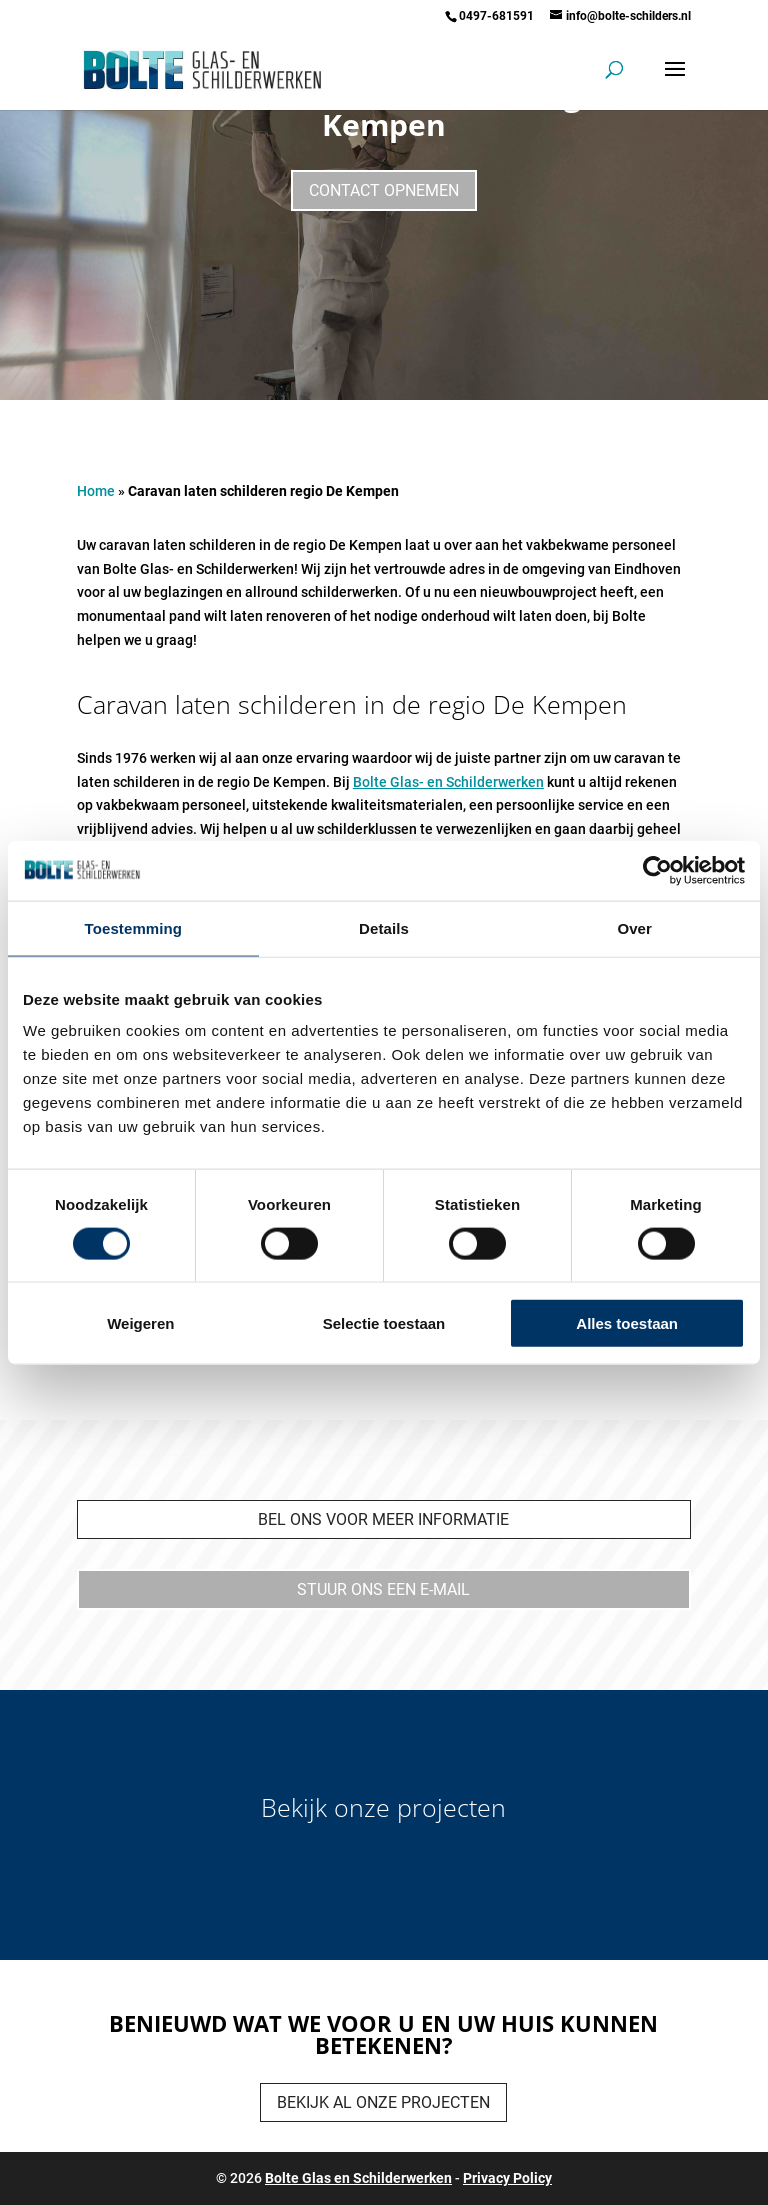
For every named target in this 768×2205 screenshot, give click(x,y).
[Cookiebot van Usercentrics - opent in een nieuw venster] (657, 870)
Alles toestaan (627, 1323)
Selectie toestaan (384, 1323)
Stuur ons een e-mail (383, 1589)
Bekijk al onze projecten (383, 2102)
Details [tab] (384, 927)
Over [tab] (634, 927)
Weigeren (140, 1323)
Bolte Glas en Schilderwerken (358, 2178)
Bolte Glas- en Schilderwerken (448, 782)
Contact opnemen (384, 190)
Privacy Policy (507, 2178)
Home (96, 491)
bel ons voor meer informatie (383, 1519)
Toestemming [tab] (134, 927)
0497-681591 (496, 16)
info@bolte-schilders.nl (628, 16)
